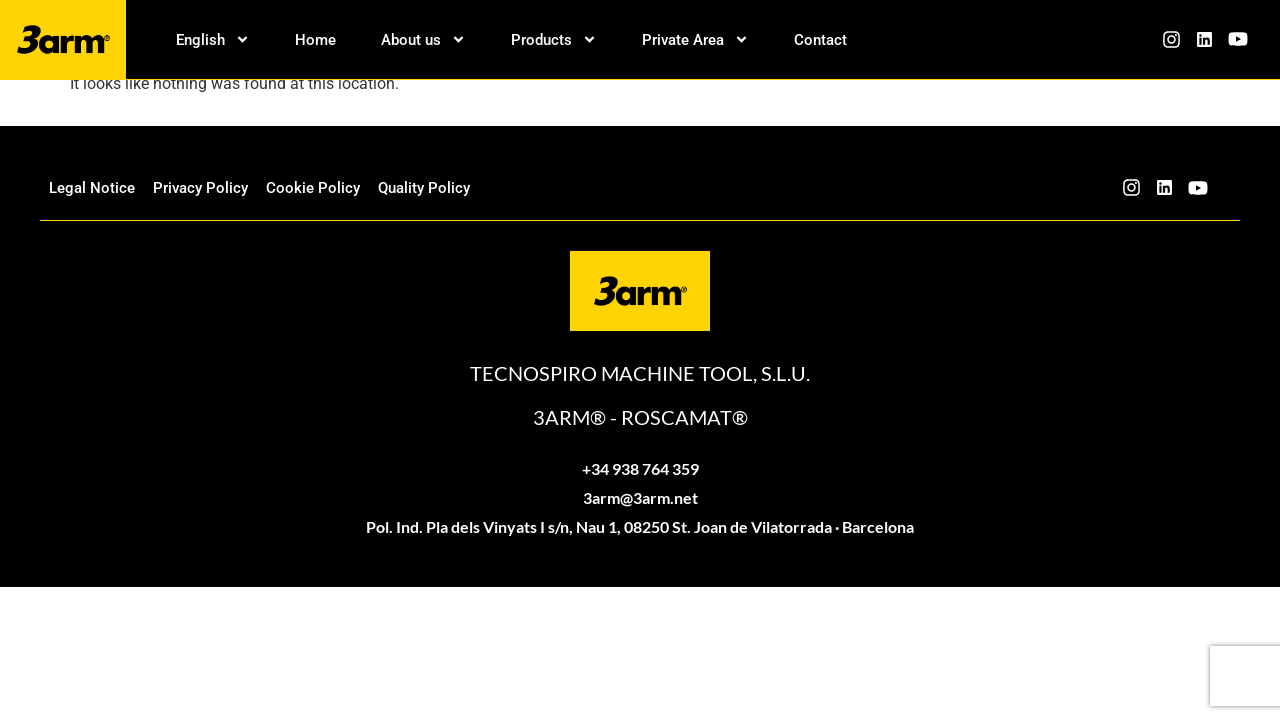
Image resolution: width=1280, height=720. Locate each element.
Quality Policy (424, 188)
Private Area (695, 40)
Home (315, 40)
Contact (820, 40)
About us (423, 40)
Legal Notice (92, 188)
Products (554, 40)
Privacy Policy (200, 188)
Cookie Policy (313, 188)
